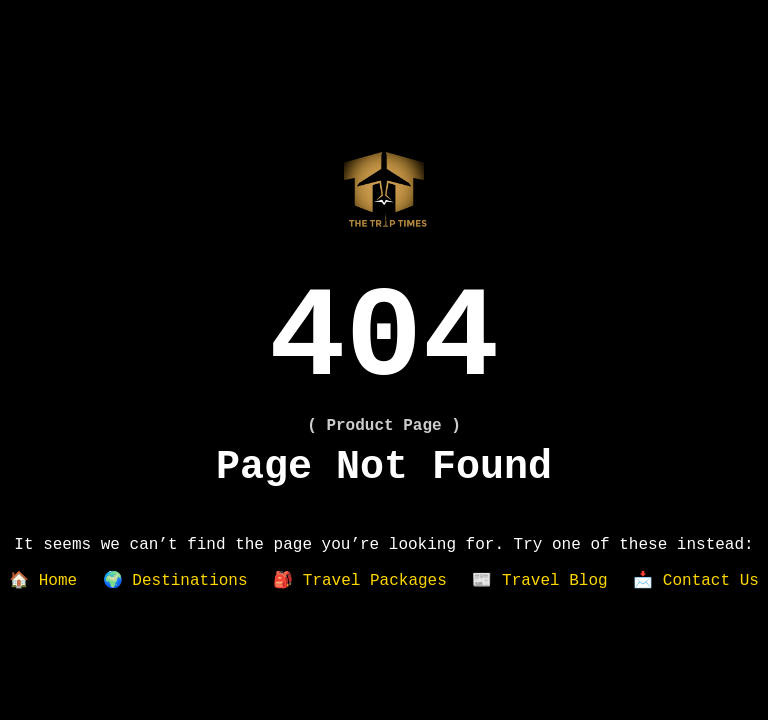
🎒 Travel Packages (360, 581)
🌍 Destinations (175, 581)
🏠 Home (43, 581)
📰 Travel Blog (539, 581)
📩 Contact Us (696, 581)
